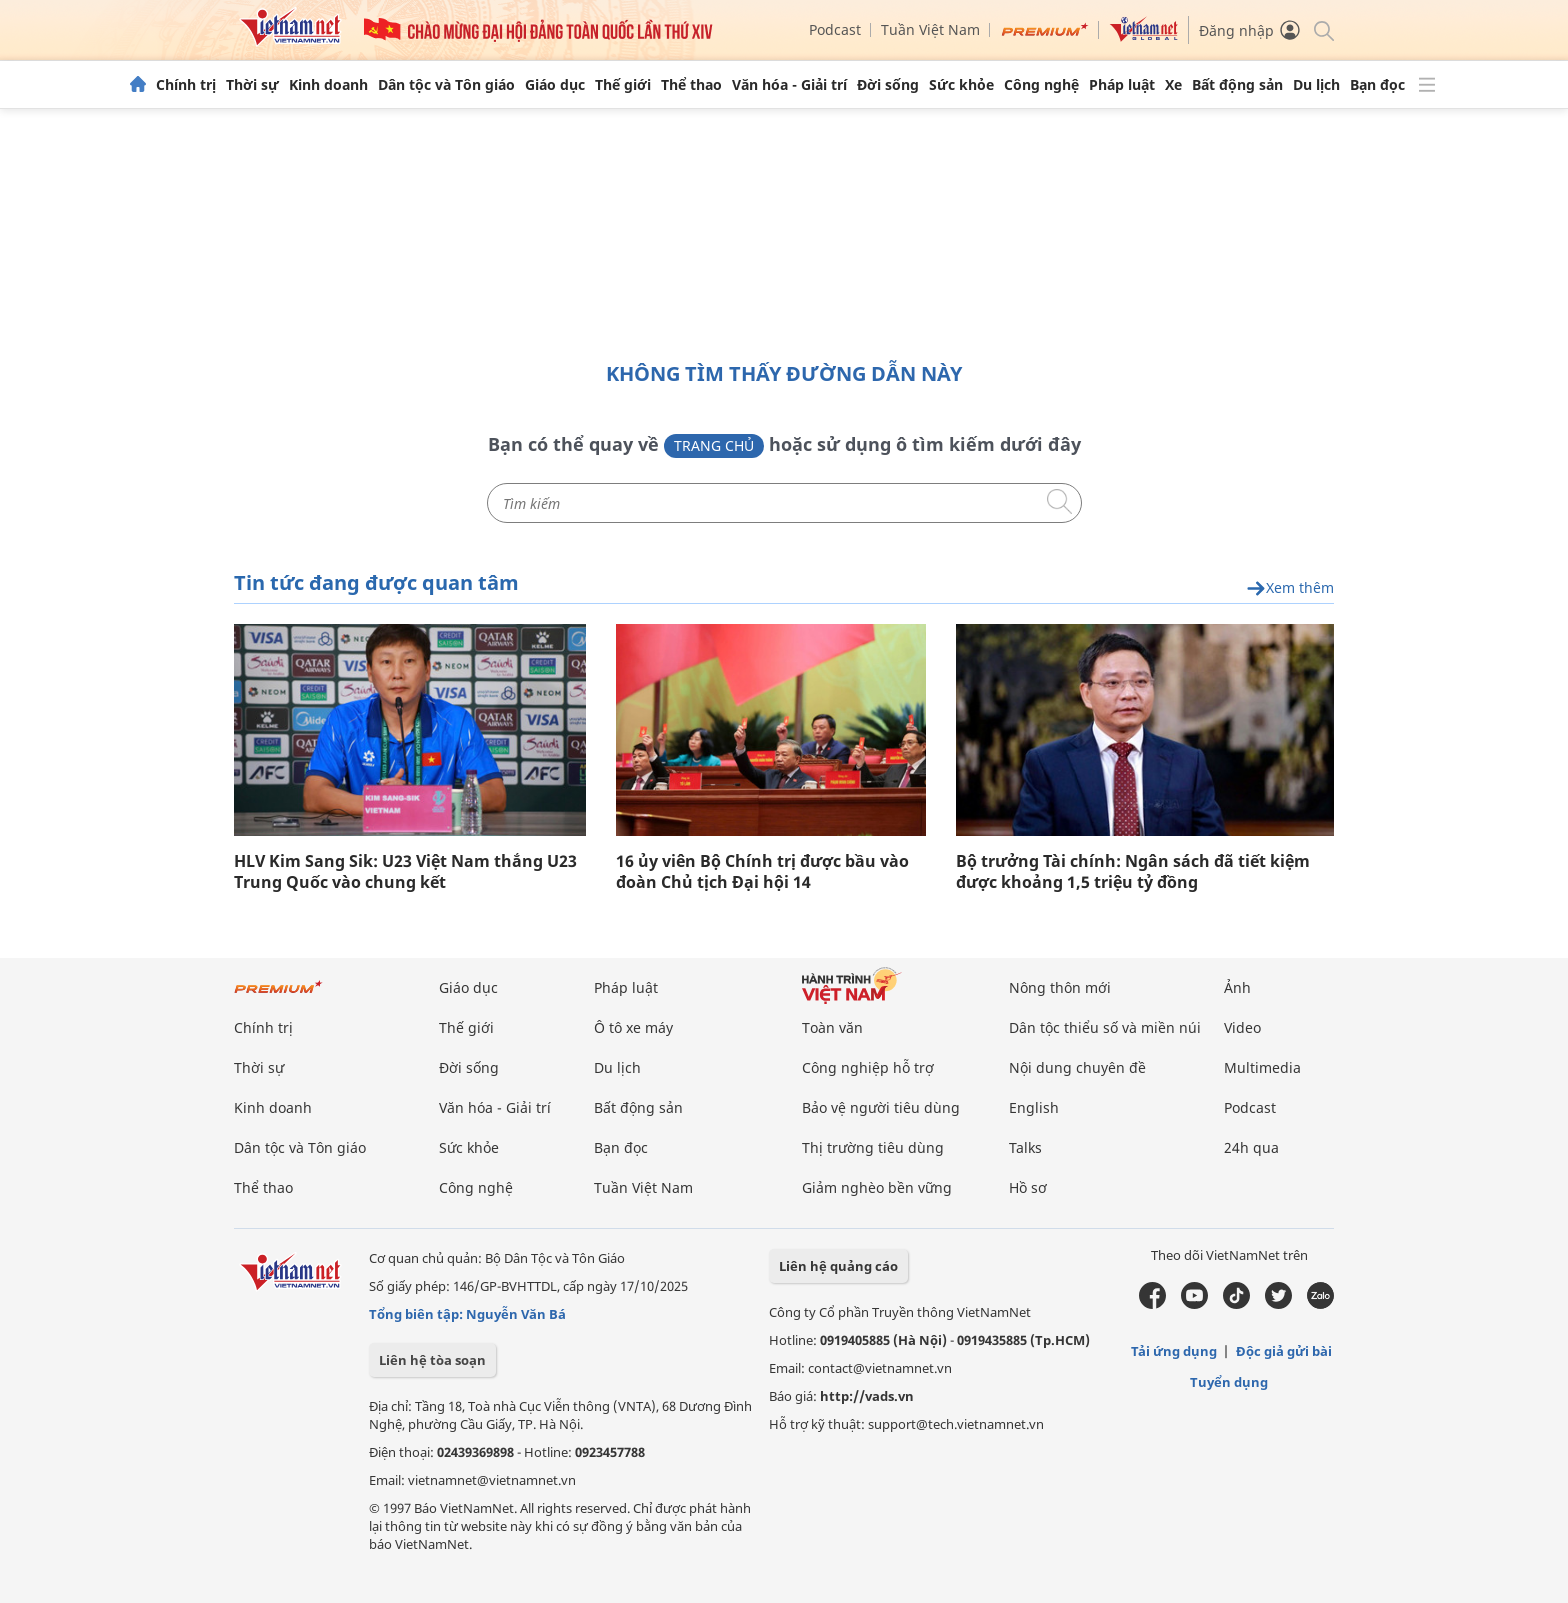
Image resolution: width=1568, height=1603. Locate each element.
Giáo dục (555, 85)
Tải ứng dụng (1174, 1351)
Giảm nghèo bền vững (877, 1187)
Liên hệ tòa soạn (432, 1360)
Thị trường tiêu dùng (873, 1147)
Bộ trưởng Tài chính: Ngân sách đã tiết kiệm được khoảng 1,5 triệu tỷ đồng (1133, 872)
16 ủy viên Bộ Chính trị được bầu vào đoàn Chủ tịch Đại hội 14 (762, 872)
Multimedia (1262, 1067)
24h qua (1251, 1147)
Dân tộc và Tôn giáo (446, 85)
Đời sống (888, 85)
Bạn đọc (1377, 85)
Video (1242, 1027)
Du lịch (1316, 85)
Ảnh (1237, 987)
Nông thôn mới (1060, 987)
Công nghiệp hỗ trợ (868, 1067)
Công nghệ (1041, 85)
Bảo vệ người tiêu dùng (881, 1107)
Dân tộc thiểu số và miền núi (1105, 1027)
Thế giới (623, 85)
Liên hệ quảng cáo (838, 1266)
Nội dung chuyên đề (1077, 1067)
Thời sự (252, 85)
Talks (1025, 1147)
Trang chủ (714, 445)
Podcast (835, 29)
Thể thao (691, 85)
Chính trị (186, 85)
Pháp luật (1122, 85)
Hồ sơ (1028, 1187)
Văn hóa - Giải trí (789, 85)
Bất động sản (1237, 85)
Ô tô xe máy (633, 1027)
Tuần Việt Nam (930, 29)
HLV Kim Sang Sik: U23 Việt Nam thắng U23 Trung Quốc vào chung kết (405, 872)
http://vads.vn (867, 1396)
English (1034, 1107)
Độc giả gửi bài (1284, 1351)
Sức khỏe (961, 85)
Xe (1173, 85)
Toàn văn (832, 1027)
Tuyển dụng (1229, 1382)
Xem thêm (1290, 588)
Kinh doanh (328, 85)
